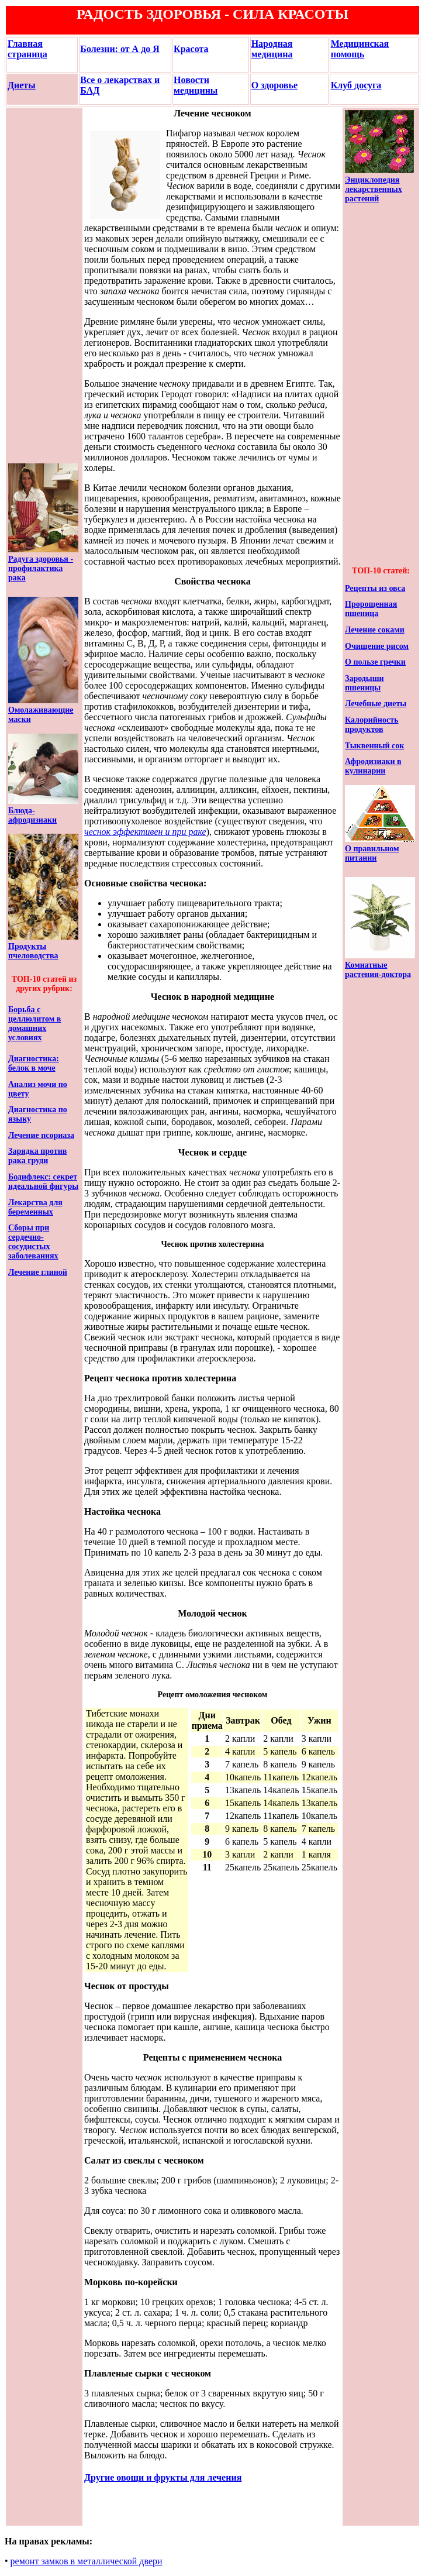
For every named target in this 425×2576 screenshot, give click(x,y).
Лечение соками (375, 629)
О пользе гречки (375, 662)
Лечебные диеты (375, 703)
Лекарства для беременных (35, 1207)
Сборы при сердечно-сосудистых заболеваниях (33, 1241)
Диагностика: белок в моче (33, 1063)
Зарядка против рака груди (37, 1156)
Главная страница (27, 49)
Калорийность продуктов (371, 725)
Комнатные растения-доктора (378, 970)
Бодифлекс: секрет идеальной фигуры (43, 1181)
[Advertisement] (43, 285)
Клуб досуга (356, 85)
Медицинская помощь (360, 49)
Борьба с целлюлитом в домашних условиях (34, 1023)
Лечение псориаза (41, 1135)
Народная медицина (272, 49)
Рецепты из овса (375, 588)
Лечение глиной (37, 1272)
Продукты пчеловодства (33, 951)
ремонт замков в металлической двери (87, 2561)
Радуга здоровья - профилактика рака (40, 568)
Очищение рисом (377, 646)
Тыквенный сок (374, 745)
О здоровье (274, 85)
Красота (191, 49)
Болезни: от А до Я (120, 49)
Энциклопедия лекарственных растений (373, 189)
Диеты (22, 85)
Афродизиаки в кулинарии (373, 766)
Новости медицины (195, 85)
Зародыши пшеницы (364, 683)
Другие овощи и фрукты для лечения (162, 2477)
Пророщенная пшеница (371, 609)
